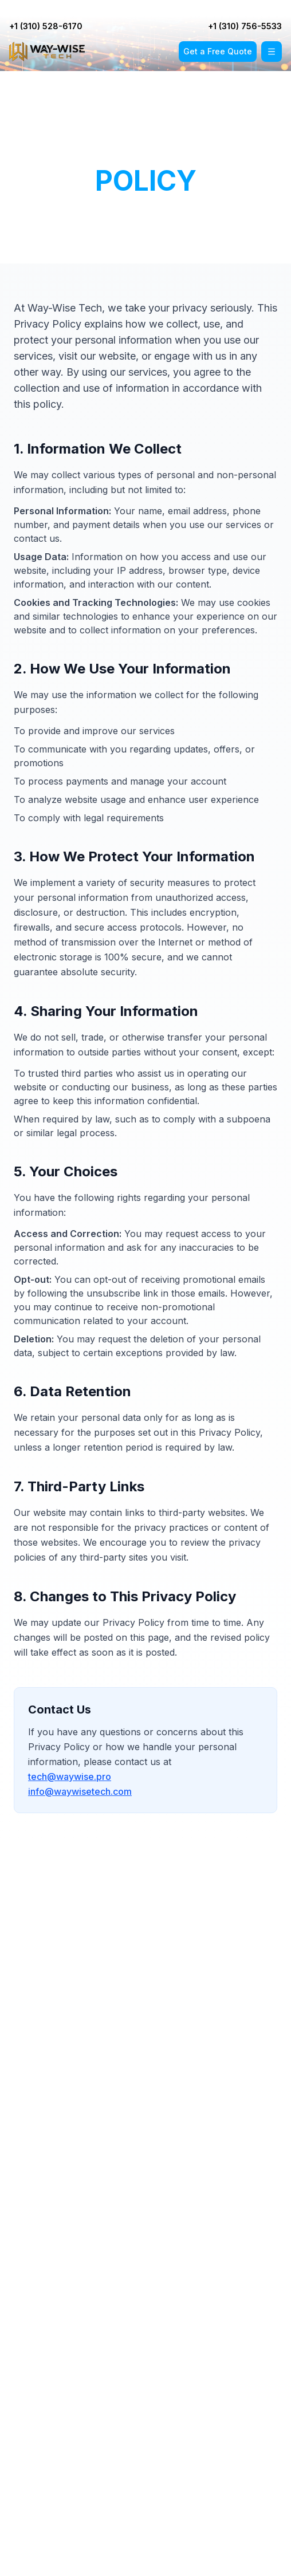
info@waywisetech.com (80, 1791)
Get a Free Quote (217, 51)
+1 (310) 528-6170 (57, 8)
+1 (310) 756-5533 (248, 8)
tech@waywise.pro (69, 1776)
